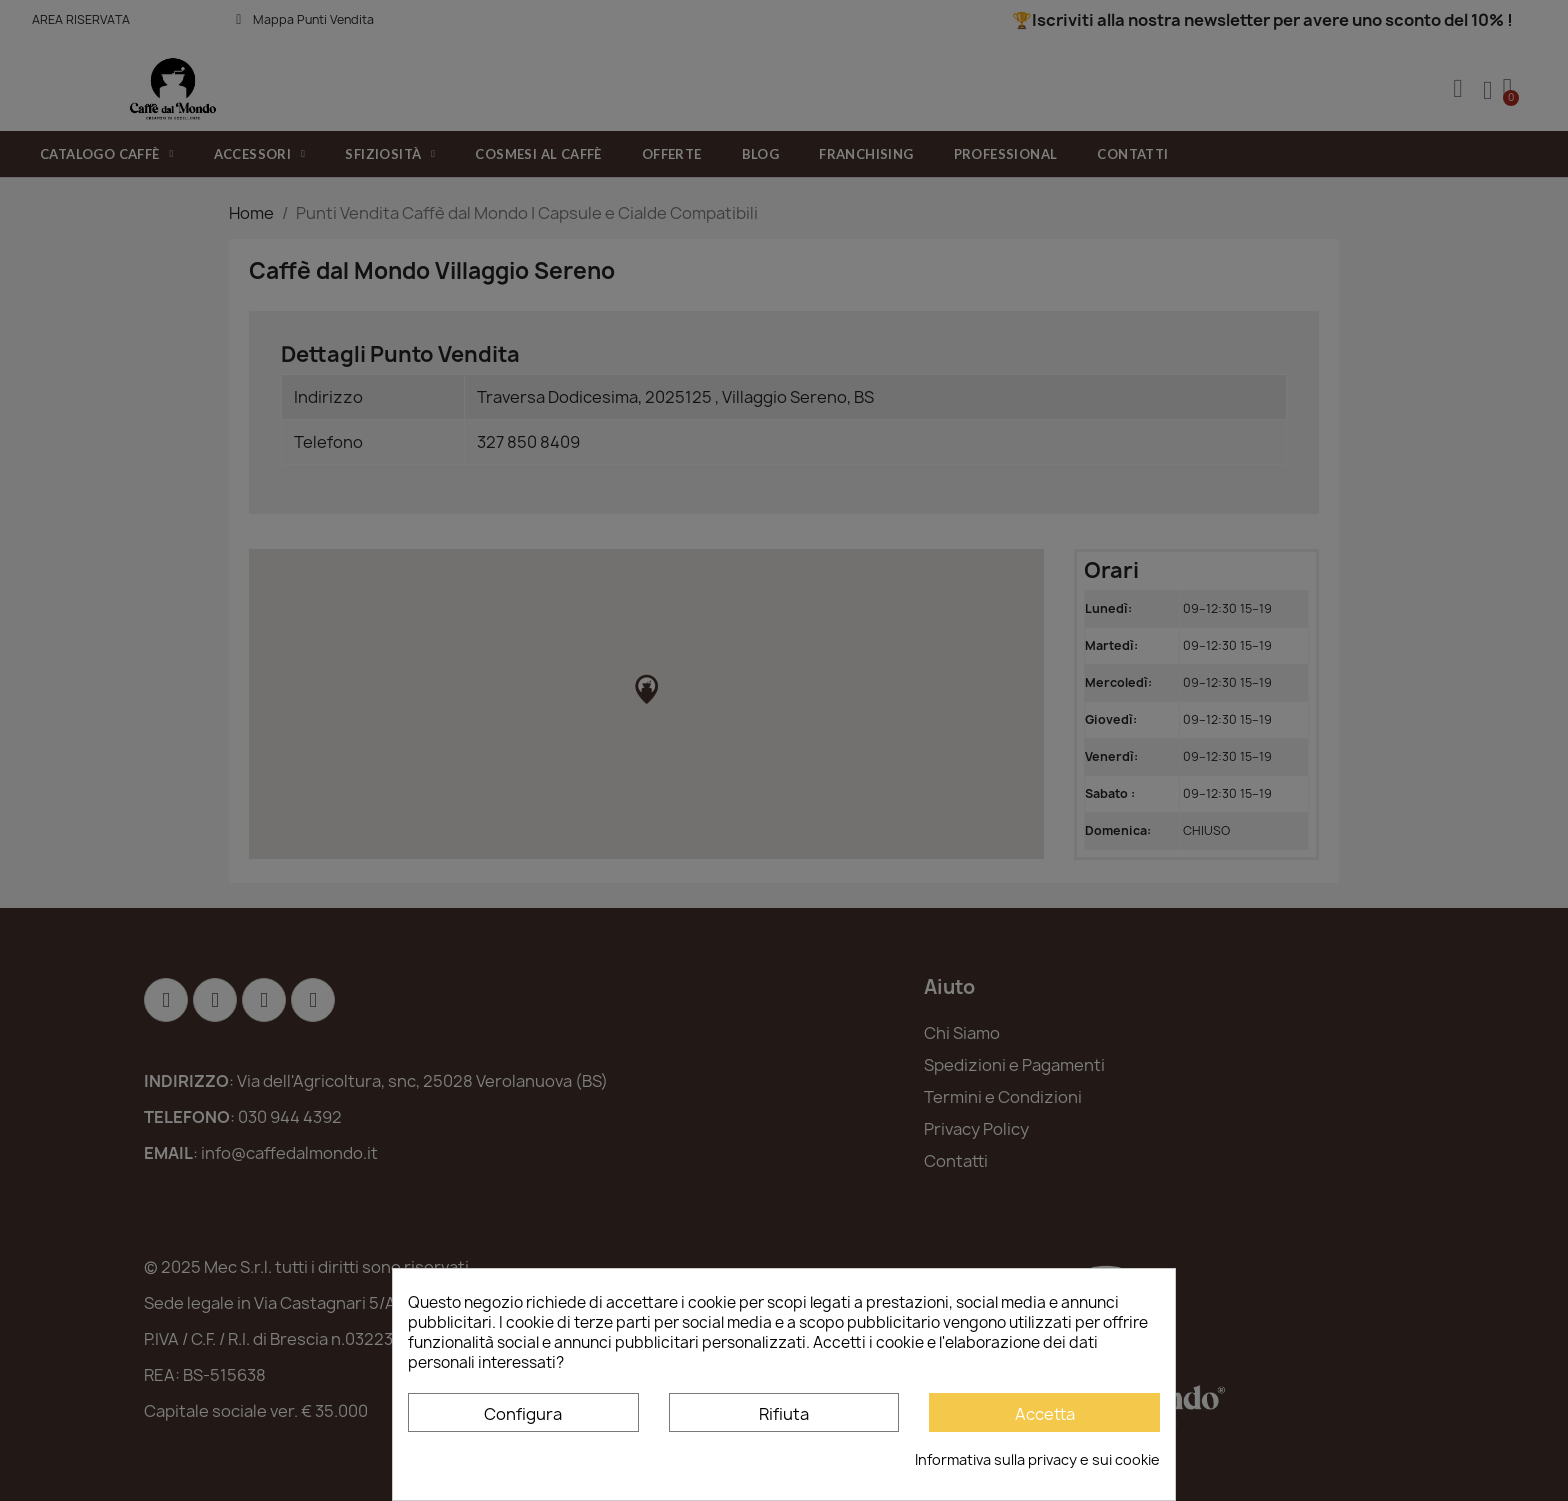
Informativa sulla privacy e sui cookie (1037, 1459)
